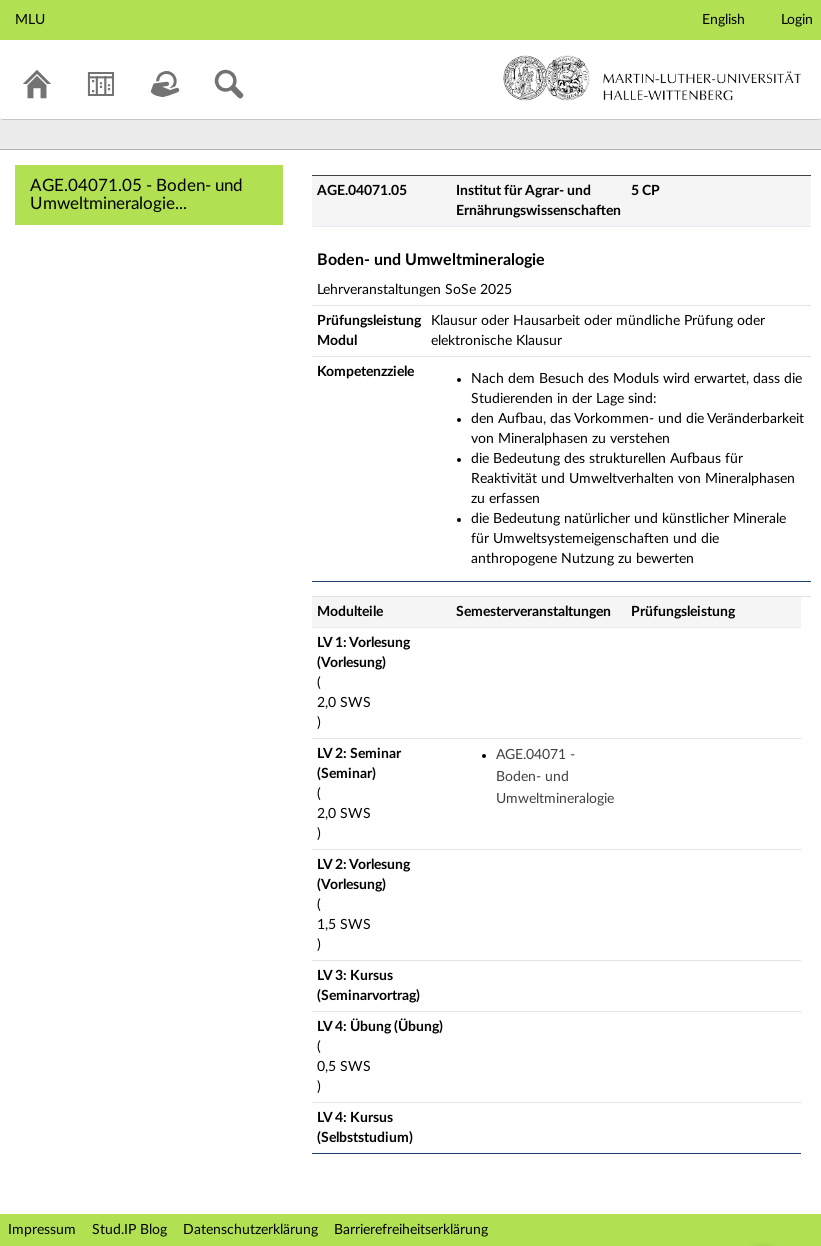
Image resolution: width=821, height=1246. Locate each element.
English (723, 20)
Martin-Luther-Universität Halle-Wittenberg (652, 78)
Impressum (42, 1230)
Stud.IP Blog (129, 1230)
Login (797, 20)
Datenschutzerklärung (250, 1230)
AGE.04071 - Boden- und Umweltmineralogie (555, 777)
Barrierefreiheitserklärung (411, 1230)
